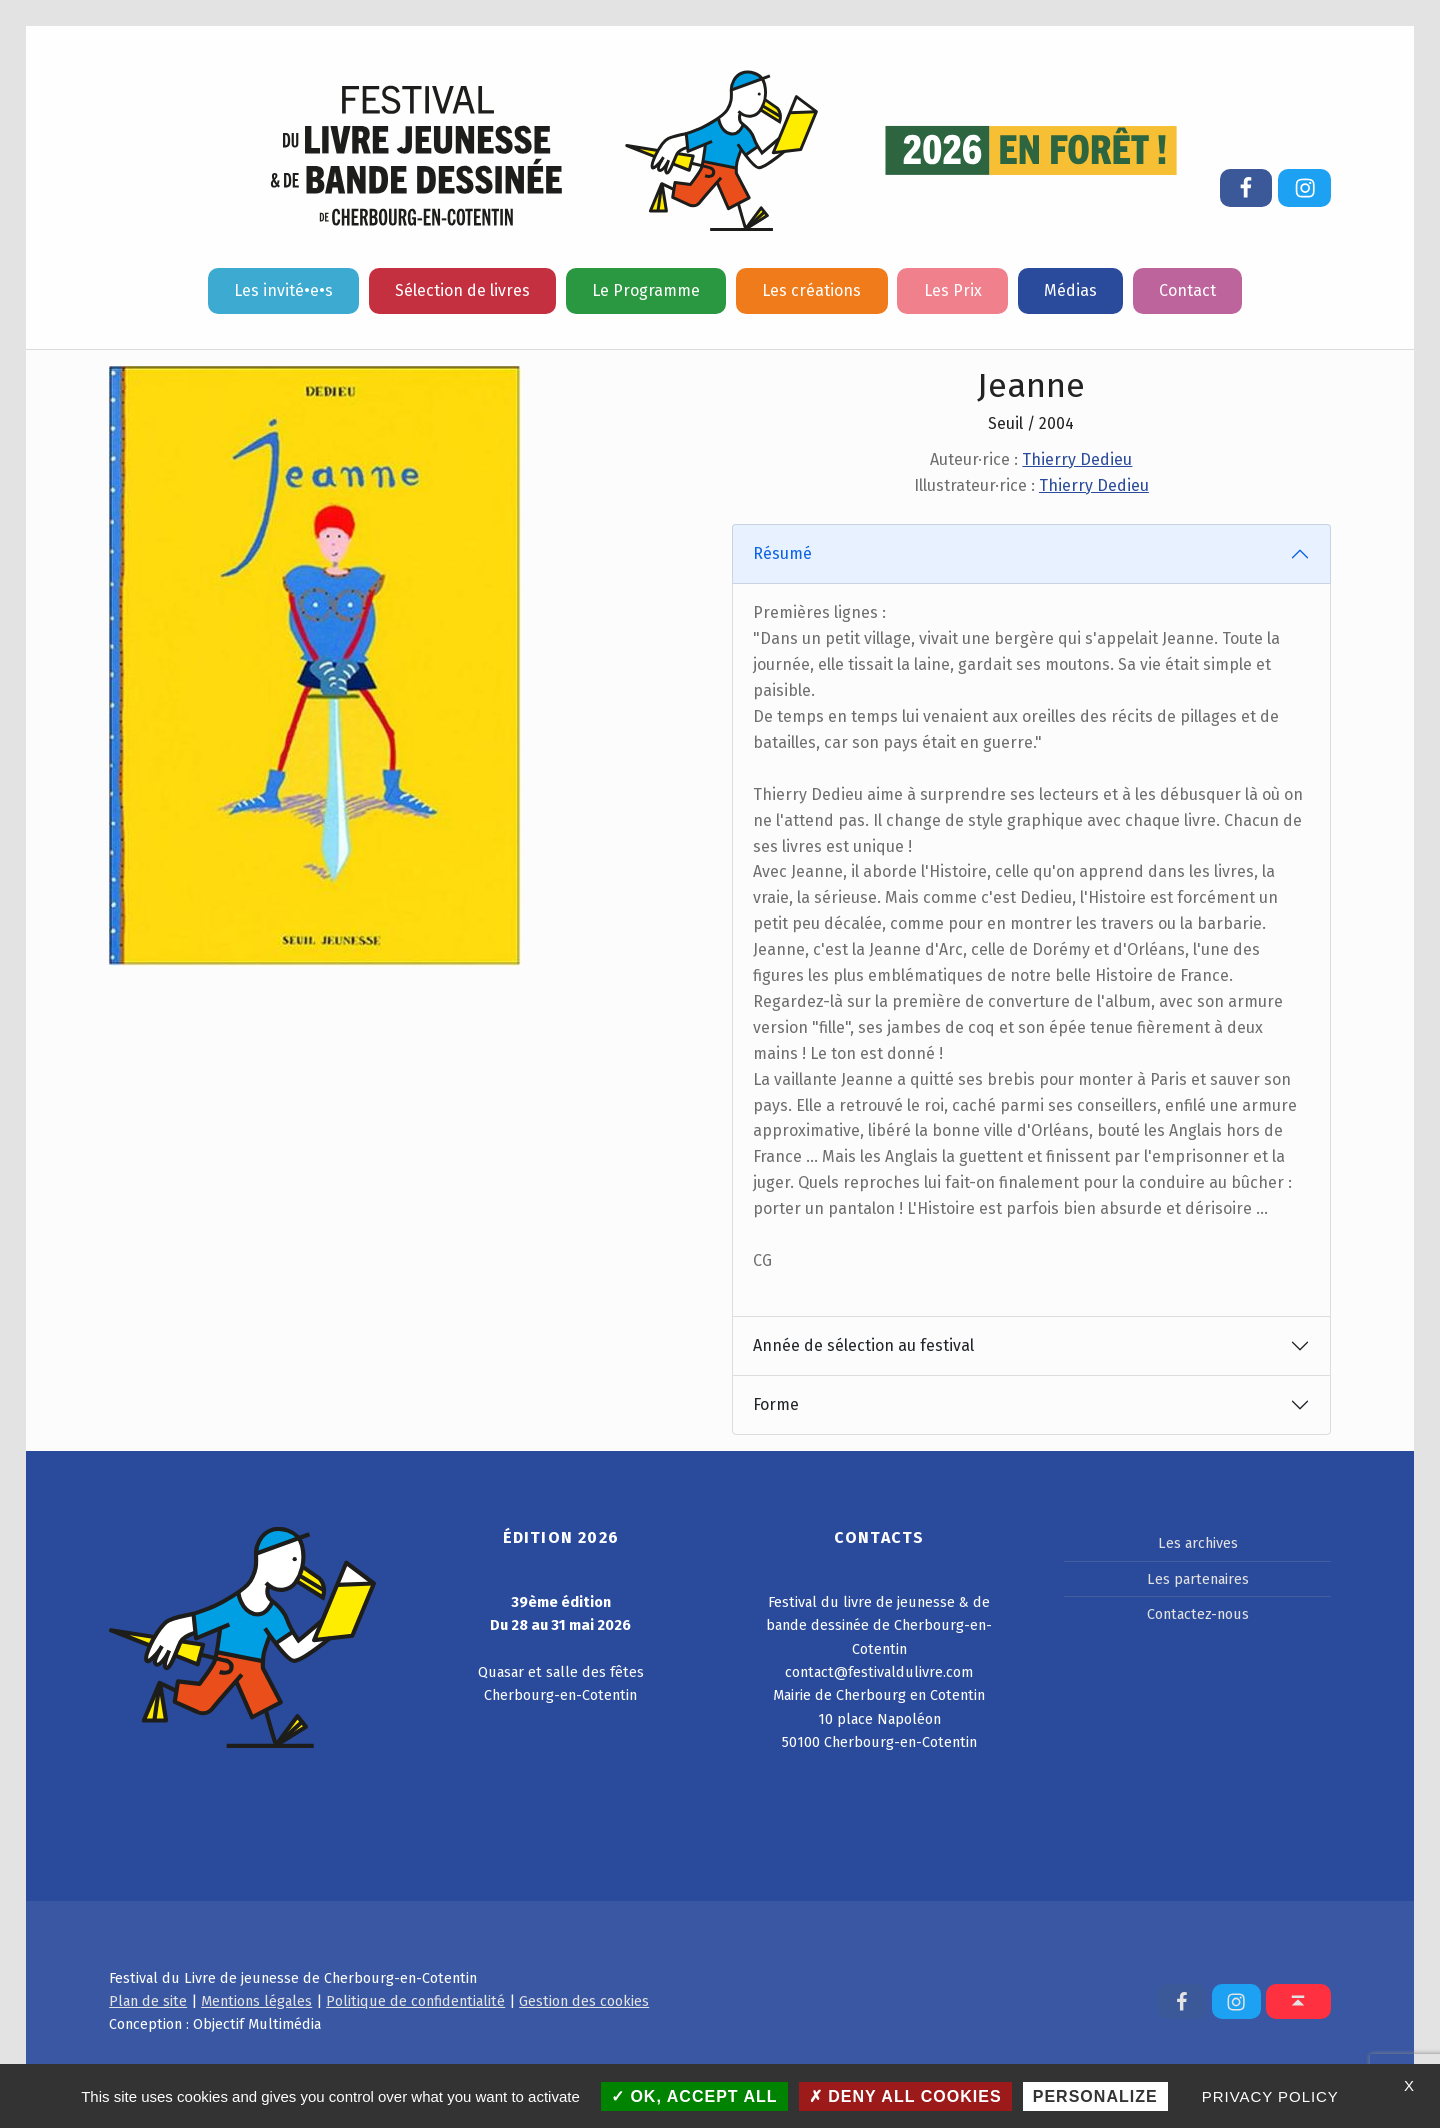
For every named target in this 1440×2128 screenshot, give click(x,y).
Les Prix (953, 290)
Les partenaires (1198, 1579)
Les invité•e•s (283, 290)
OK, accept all (694, 2096)
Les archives (1198, 1543)
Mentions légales (256, 2001)
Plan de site (148, 2001)
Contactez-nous (1198, 1614)
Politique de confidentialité (415, 2001)
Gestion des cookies (584, 2001)
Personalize (1095, 2096)
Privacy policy (1270, 2096)
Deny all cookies (905, 2096)
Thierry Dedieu (1077, 459)
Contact (1187, 290)
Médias (1070, 290)
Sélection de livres (462, 290)
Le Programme (646, 290)
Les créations (811, 290)
